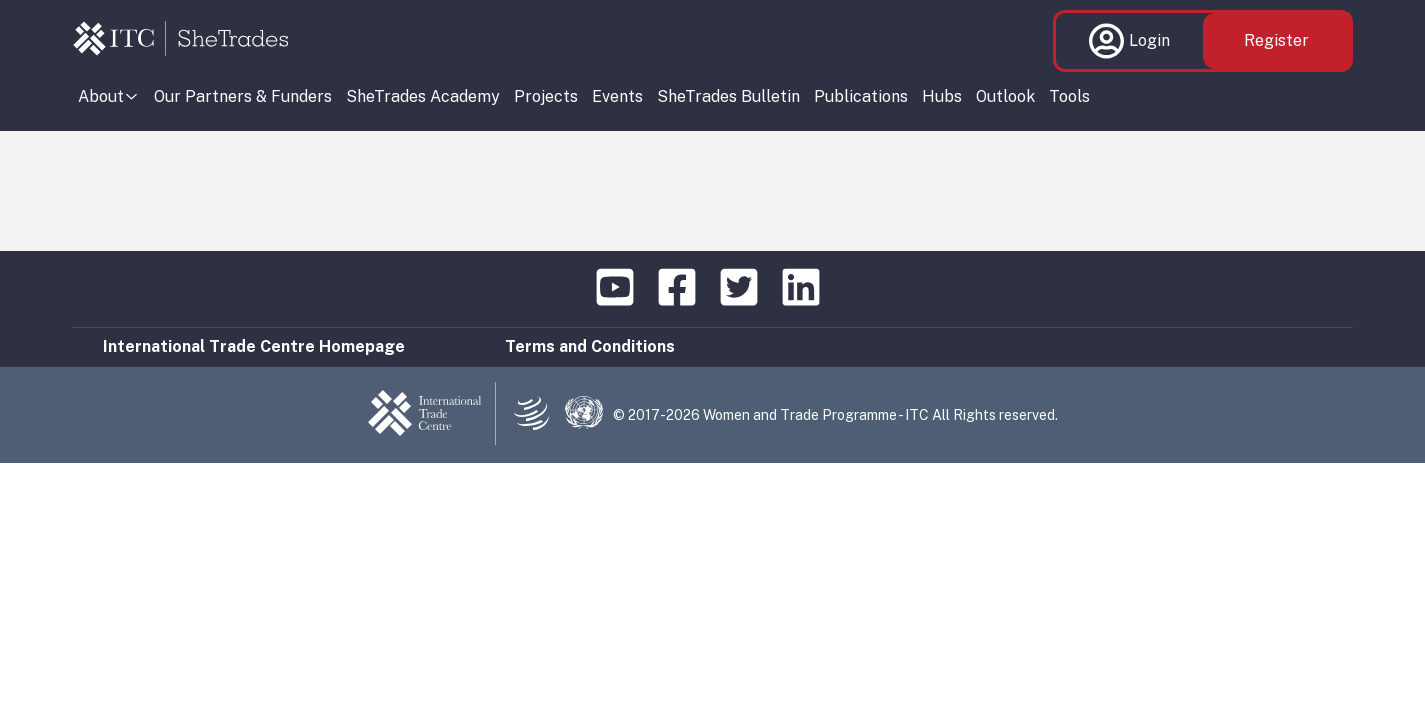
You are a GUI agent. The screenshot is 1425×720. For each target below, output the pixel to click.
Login (1129, 41)
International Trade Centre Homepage (254, 346)
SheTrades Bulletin (728, 96)
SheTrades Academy (423, 96)
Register (1276, 40)
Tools (1069, 96)
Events (617, 96)
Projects (546, 96)
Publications (861, 96)
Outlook (1005, 96)
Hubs (942, 96)
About (101, 96)
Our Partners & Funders (243, 96)
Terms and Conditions (590, 346)
